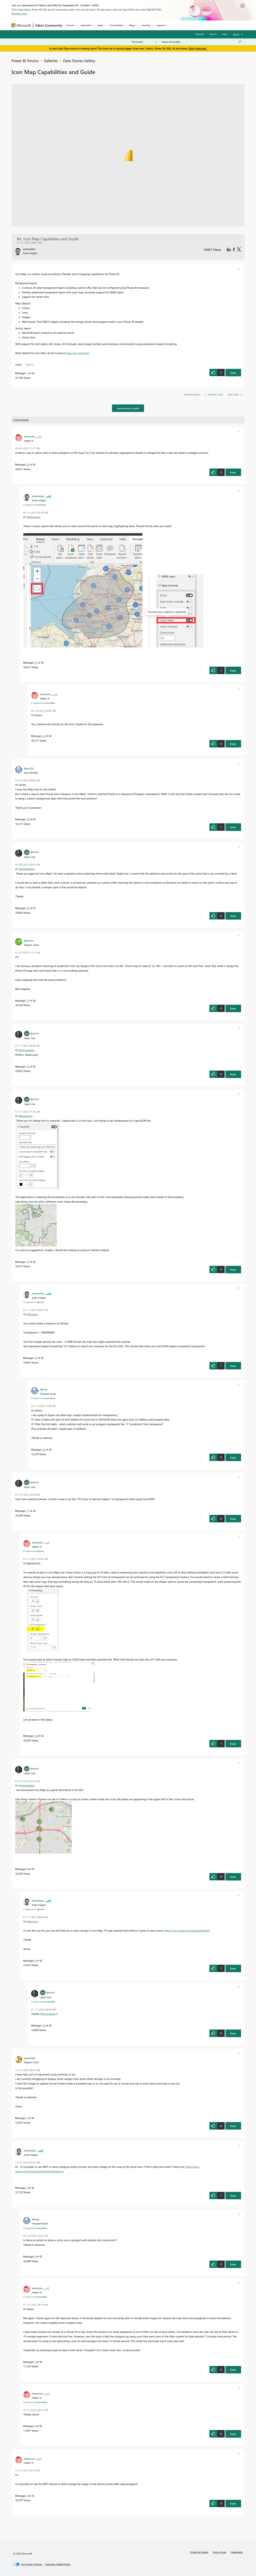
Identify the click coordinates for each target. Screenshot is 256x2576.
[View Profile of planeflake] (29, 2058)
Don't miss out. (198, 48)
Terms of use (219, 2552)
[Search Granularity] (144, 41)
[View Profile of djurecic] (34, 852)
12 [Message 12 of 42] (35, 1736)
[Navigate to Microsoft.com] (21, 25)
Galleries (51, 60)
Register (200, 33)
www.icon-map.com (77, 353)
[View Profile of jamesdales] (38, 496)
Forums (70, 25)
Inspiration (86, 25)
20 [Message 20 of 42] (27, 464)
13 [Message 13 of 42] (27, 1262)
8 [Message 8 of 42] (27, 1869)
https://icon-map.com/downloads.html (187, 1930)
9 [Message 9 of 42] (35, 1960)
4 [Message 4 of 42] (35, 2426)
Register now (19, 13)
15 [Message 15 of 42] (43, 1449)
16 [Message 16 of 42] (27, 1066)
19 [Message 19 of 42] (27, 819)
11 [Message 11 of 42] (27, 1511)
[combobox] (202, 41)
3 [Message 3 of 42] (27, 2188)
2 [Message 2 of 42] (27, 2495)
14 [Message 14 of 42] (35, 1358)
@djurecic (32, 1314)
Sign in (213, 33)
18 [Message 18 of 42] (27, 908)
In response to (34, 504)
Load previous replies (128, 408)
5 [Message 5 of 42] (35, 2362)
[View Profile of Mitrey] (43, 1389)
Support (161, 25)
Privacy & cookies (199, 2552)
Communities (116, 25)
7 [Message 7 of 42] (27, 2118)
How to (29, 364)
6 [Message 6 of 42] (35, 2256)
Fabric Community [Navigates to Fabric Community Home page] (48, 25)
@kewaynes (33, 517)
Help (224, 33)
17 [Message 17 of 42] (27, 1000)
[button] (238, 269)
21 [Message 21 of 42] (35, 662)
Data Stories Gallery (79, 60)
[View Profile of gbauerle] (29, 940)
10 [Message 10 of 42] (43, 2025)
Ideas (100, 25)
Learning (146, 25)
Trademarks (236, 2552)
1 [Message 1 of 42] (27, 373)
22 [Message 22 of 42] (43, 736)
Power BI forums (25, 60)
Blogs (132, 25)
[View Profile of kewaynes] (29, 436)
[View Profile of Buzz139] (28, 768)
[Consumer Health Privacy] (58, 2564)
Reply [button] (233, 372)
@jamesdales (26, 869)
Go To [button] (236, 34)
